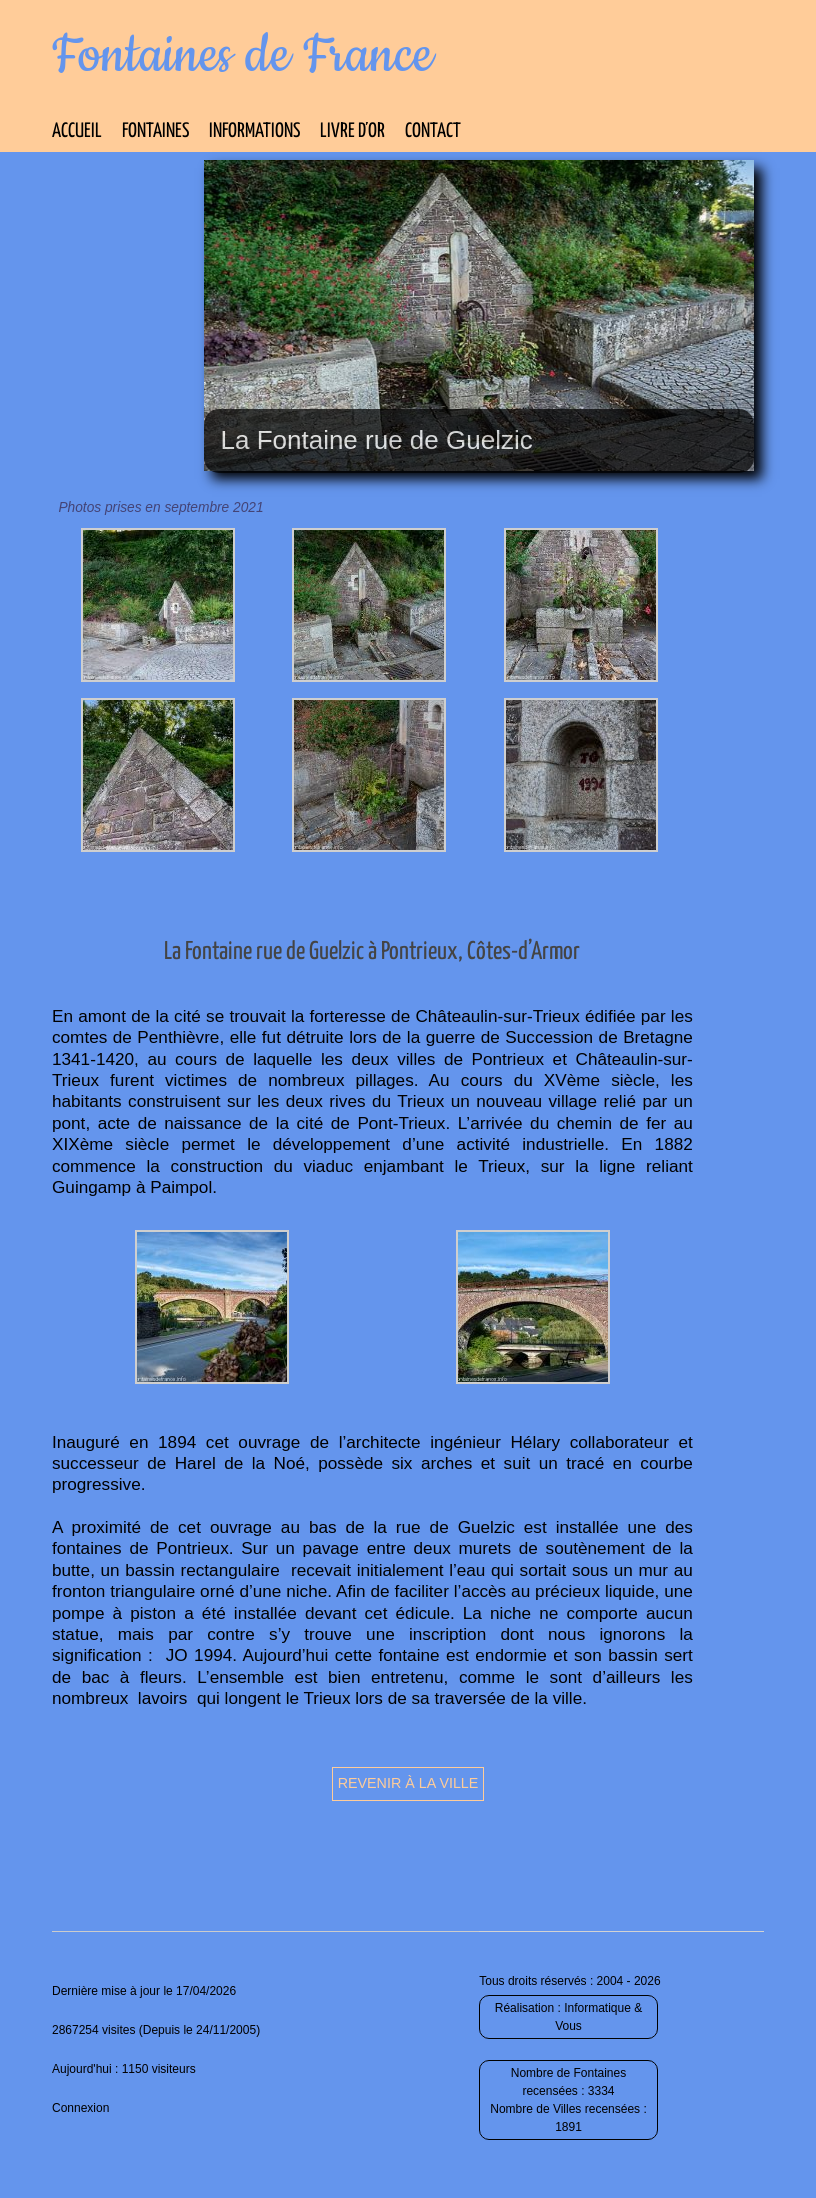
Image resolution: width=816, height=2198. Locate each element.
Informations (254, 131)
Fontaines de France (242, 56)
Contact (433, 131)
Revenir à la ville (408, 1783)
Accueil (77, 131)
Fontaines (155, 131)
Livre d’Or (352, 131)
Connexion (80, 2108)
